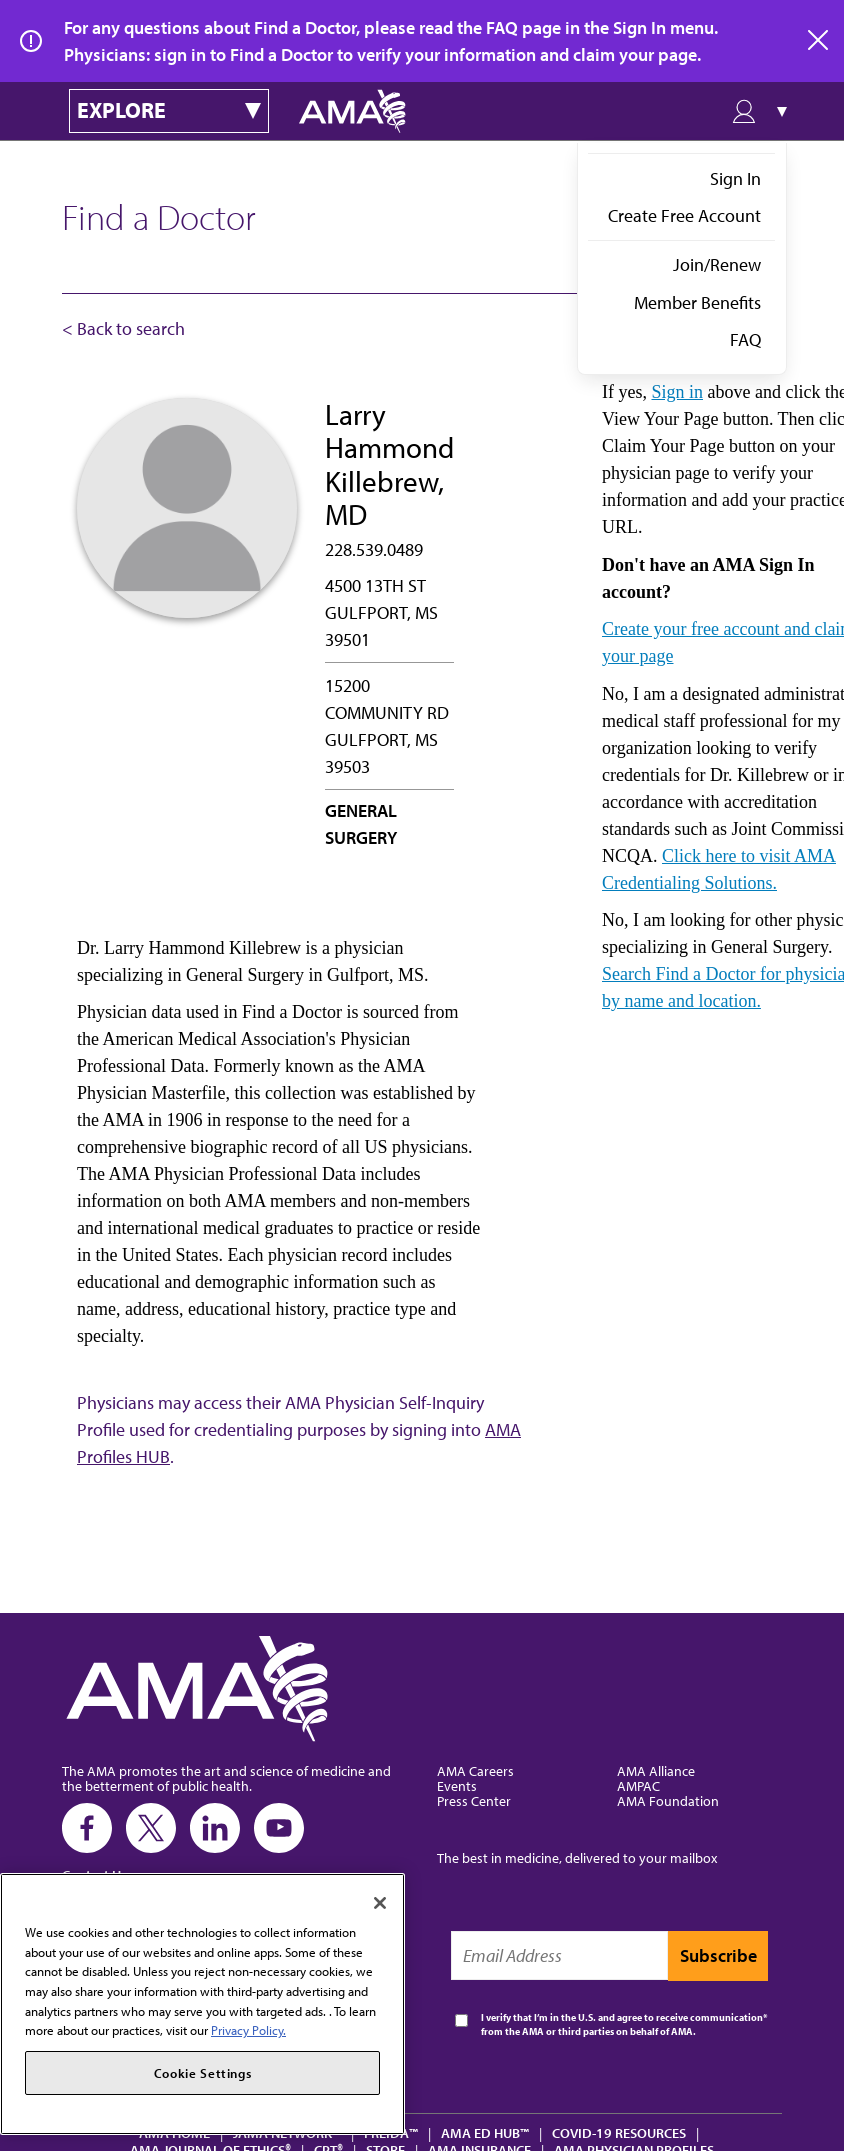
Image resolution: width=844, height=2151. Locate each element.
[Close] (380, 1903)
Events (457, 1785)
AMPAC (638, 1785)
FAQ (745, 339)
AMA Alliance (656, 1770)
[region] (202, 2004)
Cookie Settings (203, 2073)
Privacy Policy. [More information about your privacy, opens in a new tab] (248, 2030)
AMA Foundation (668, 1800)
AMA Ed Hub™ (485, 2132)
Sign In (735, 178)
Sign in (677, 392)
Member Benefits (697, 302)
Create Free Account (684, 215)
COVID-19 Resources (619, 2132)
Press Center (474, 1800)
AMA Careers (475, 1770)
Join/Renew (717, 264)
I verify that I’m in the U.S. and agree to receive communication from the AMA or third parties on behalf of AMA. (622, 2024)
